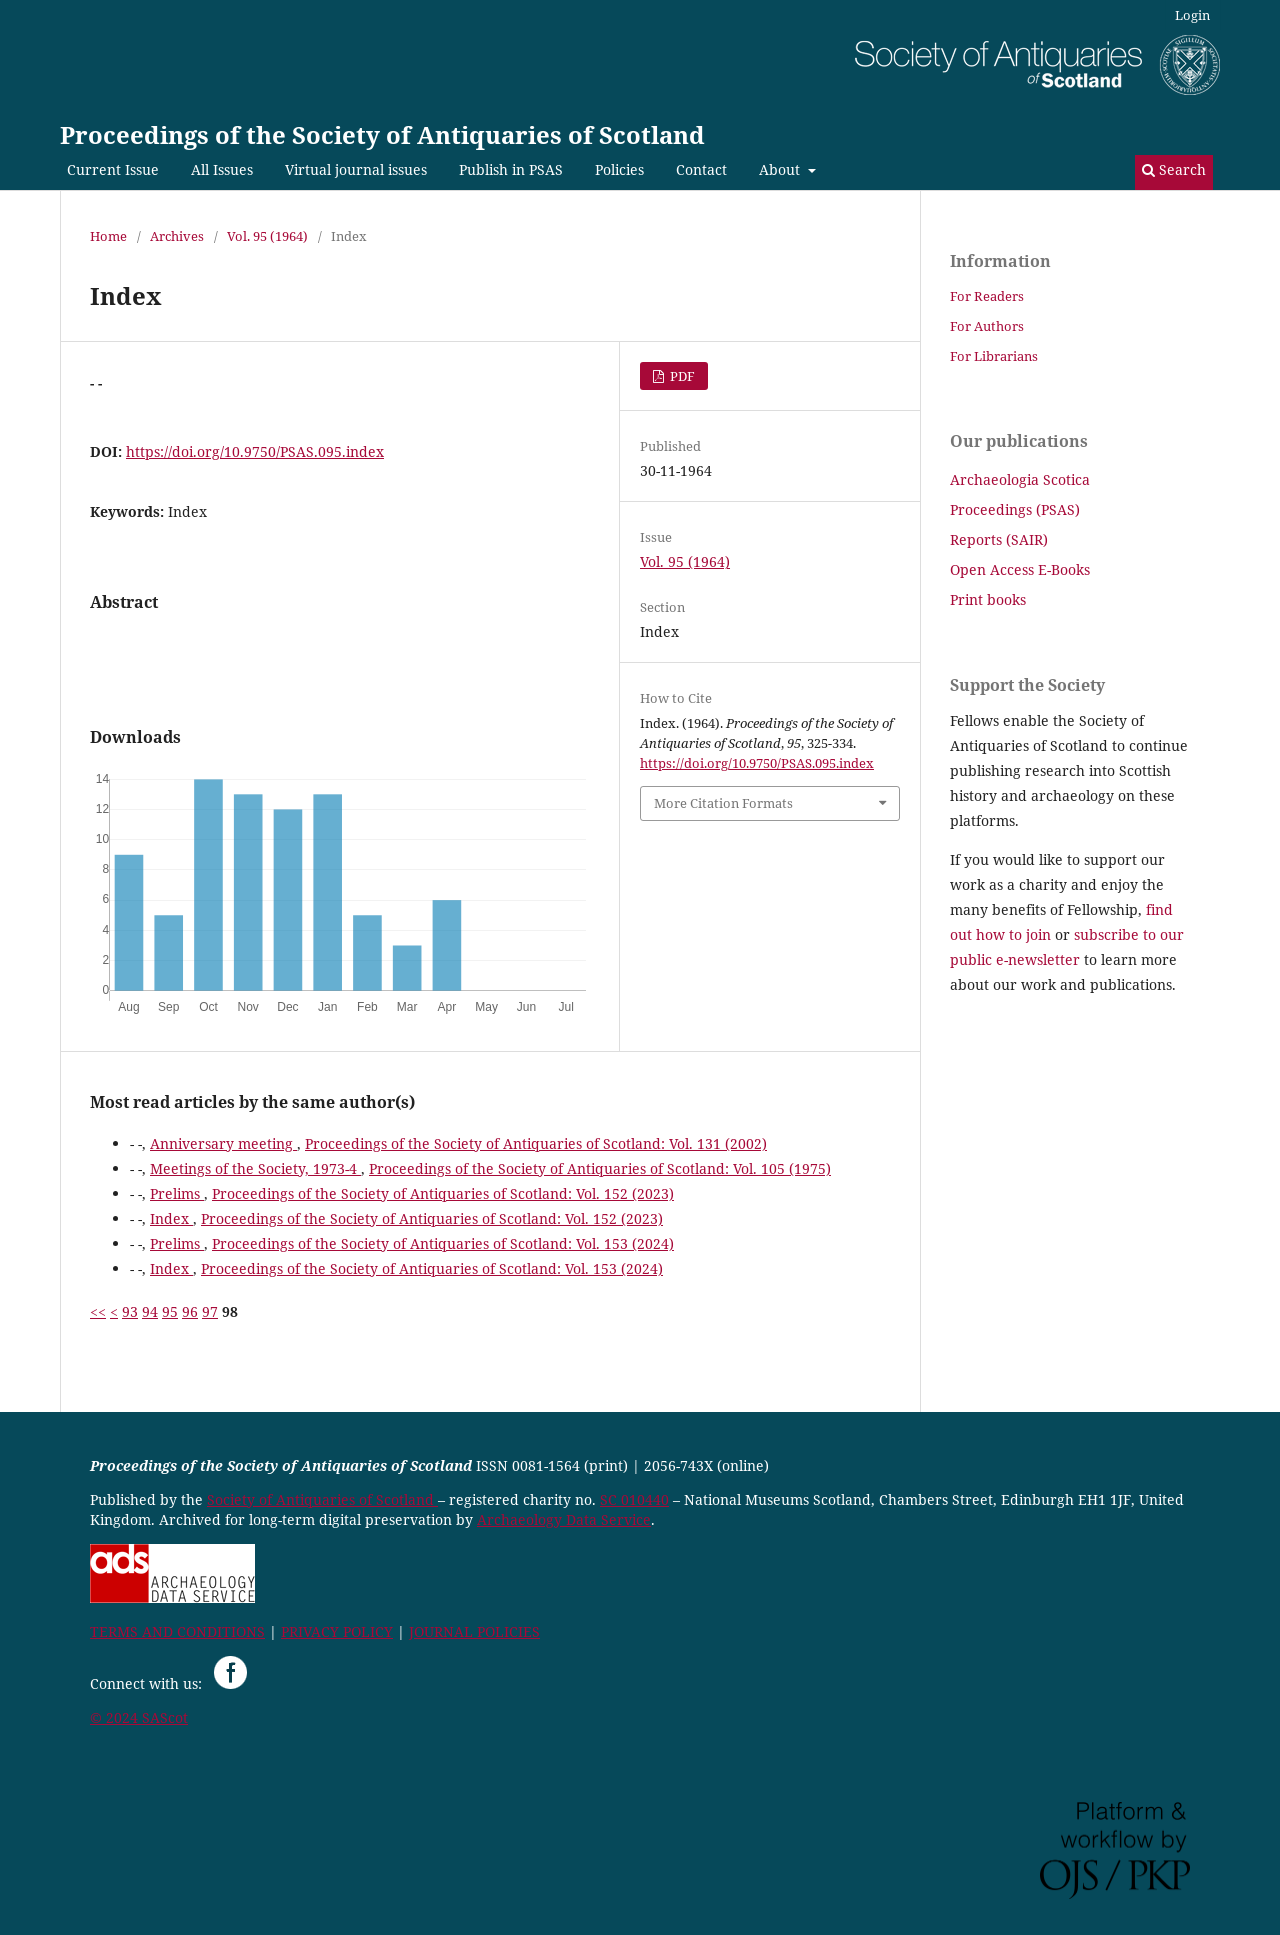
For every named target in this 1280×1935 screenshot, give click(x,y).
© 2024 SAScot (139, 1717)
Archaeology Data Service (564, 1519)
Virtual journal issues (356, 169)
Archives (177, 236)
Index (171, 1218)
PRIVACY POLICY (337, 1631)
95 (170, 1311)
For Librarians (994, 356)
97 (210, 1311)
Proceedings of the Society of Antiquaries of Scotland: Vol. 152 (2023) (443, 1193)
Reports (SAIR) (999, 539)
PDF (681, 376)
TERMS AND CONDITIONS (177, 1631)
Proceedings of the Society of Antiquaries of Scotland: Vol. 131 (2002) (536, 1143)
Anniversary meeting (223, 1143)
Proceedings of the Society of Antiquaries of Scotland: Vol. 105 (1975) (600, 1168)
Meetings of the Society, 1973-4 (255, 1168)
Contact (701, 169)
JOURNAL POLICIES (474, 1631)
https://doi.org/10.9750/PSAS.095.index (255, 451)
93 (130, 1311)
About (781, 169)
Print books (988, 599)
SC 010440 (634, 1499)
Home (108, 236)
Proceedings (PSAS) (1015, 509)
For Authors (987, 326)
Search (1174, 169)
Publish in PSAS (511, 169)
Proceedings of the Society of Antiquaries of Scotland (382, 134)
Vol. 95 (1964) (267, 236)
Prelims (177, 1193)
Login (1192, 15)
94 (150, 1311)
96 (190, 1311)
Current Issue (113, 169)
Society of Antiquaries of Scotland (322, 1499)
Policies (619, 169)
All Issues (222, 169)
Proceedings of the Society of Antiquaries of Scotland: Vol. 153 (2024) (443, 1243)
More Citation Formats (723, 803)
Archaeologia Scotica (1020, 479)
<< (98, 1311)
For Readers (987, 296)
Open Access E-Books (1020, 569)
